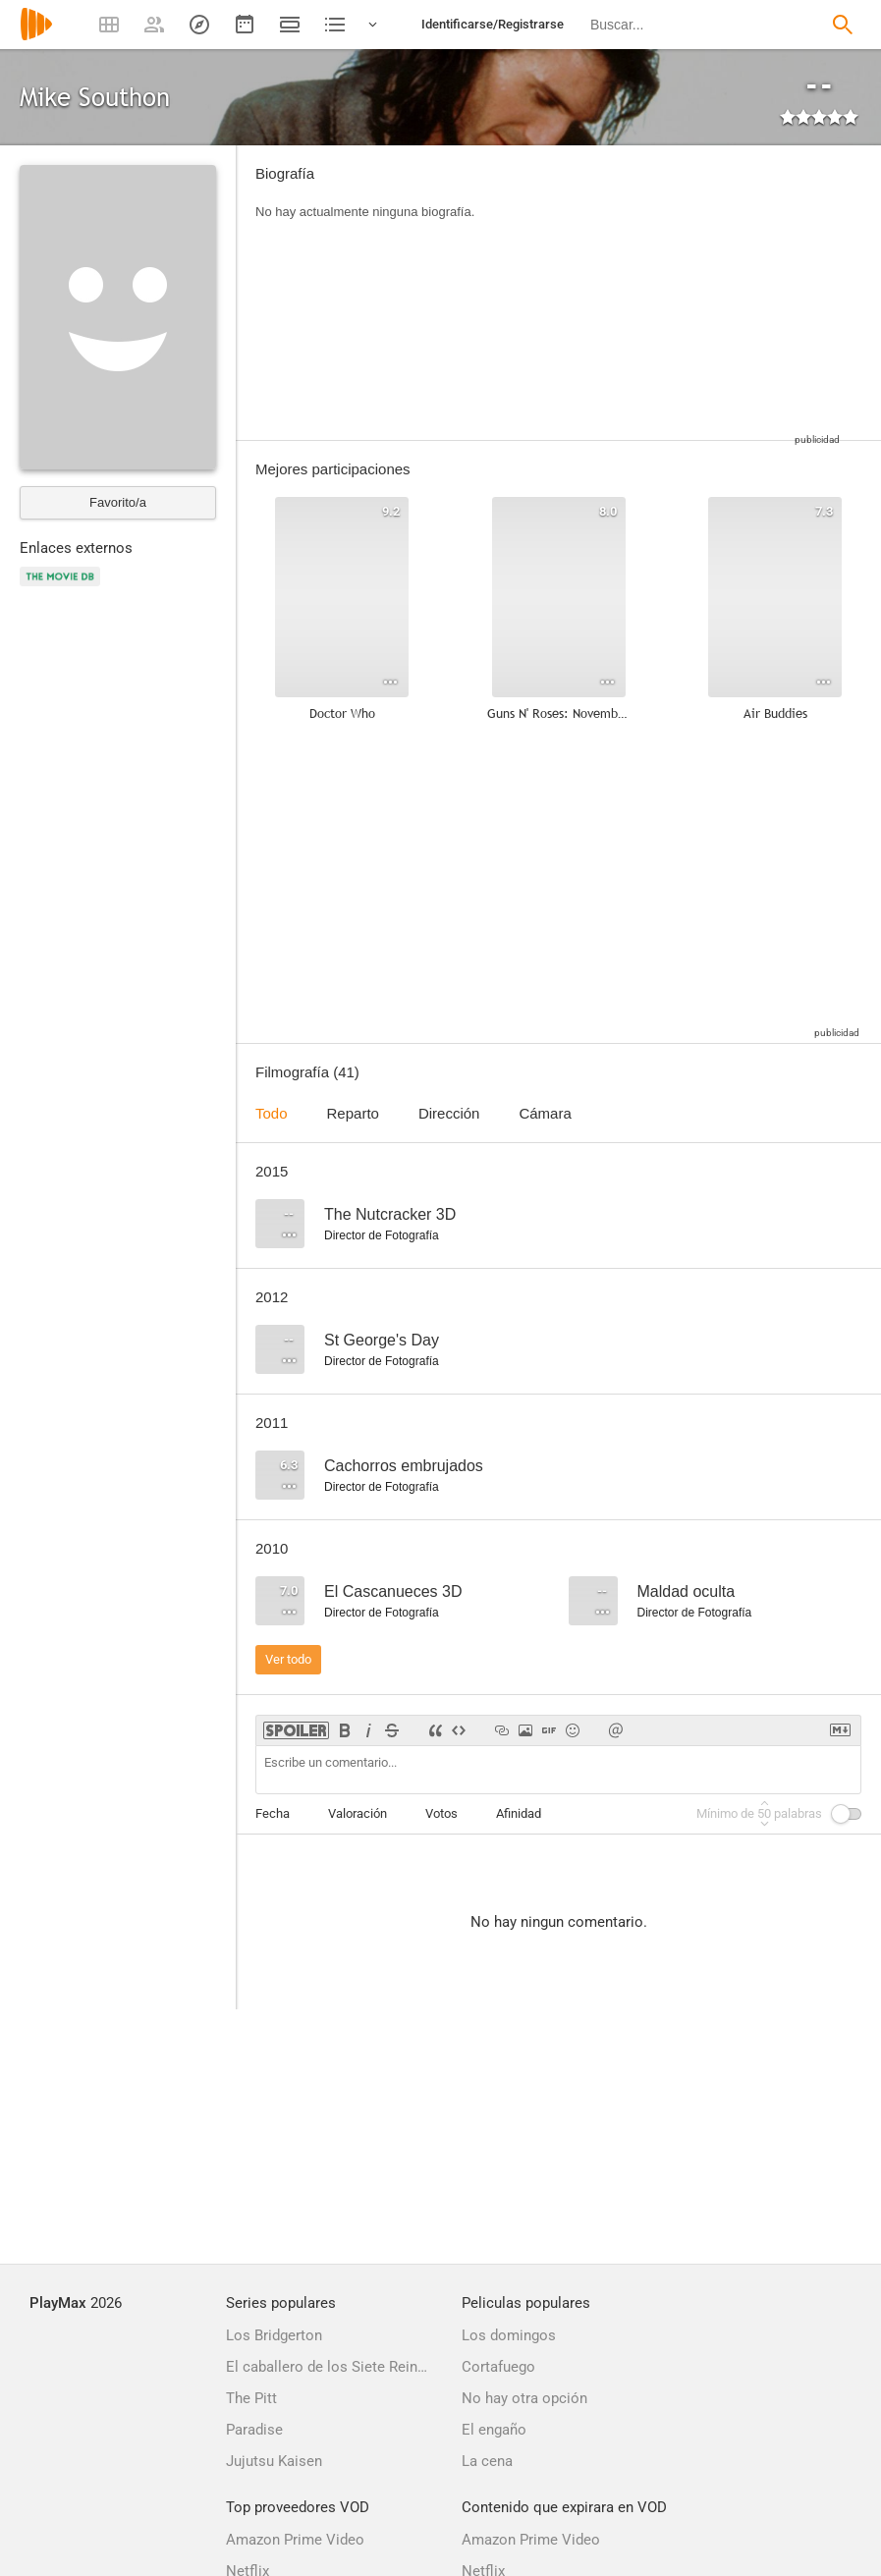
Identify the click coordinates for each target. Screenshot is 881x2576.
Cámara (545, 1113)
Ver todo (288, 1659)
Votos (441, 1813)
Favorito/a (117, 502)
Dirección (449, 1113)
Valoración (357, 1813)
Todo (271, 1113)
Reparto (353, 1113)
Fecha (272, 1813)
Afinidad (518, 1813)
